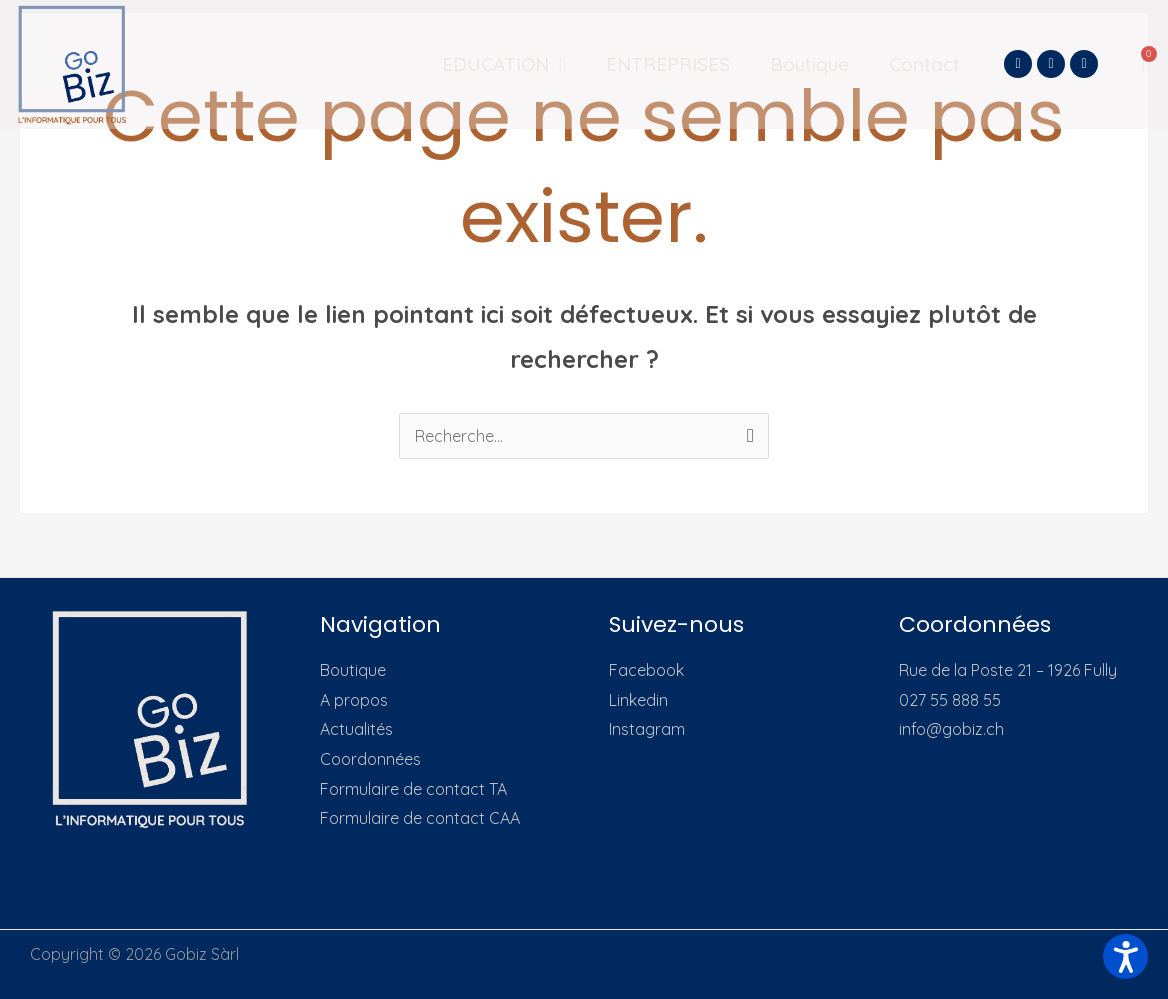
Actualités (356, 729)
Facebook (646, 670)
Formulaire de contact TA (413, 789)
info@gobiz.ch (951, 729)
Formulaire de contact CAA (420, 818)
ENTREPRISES (668, 64)
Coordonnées (370, 759)
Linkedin (638, 700)
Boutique (809, 64)
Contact (924, 64)
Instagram (647, 729)
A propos (354, 700)
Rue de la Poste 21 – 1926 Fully (1008, 670)
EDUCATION (504, 64)
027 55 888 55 (950, 700)
